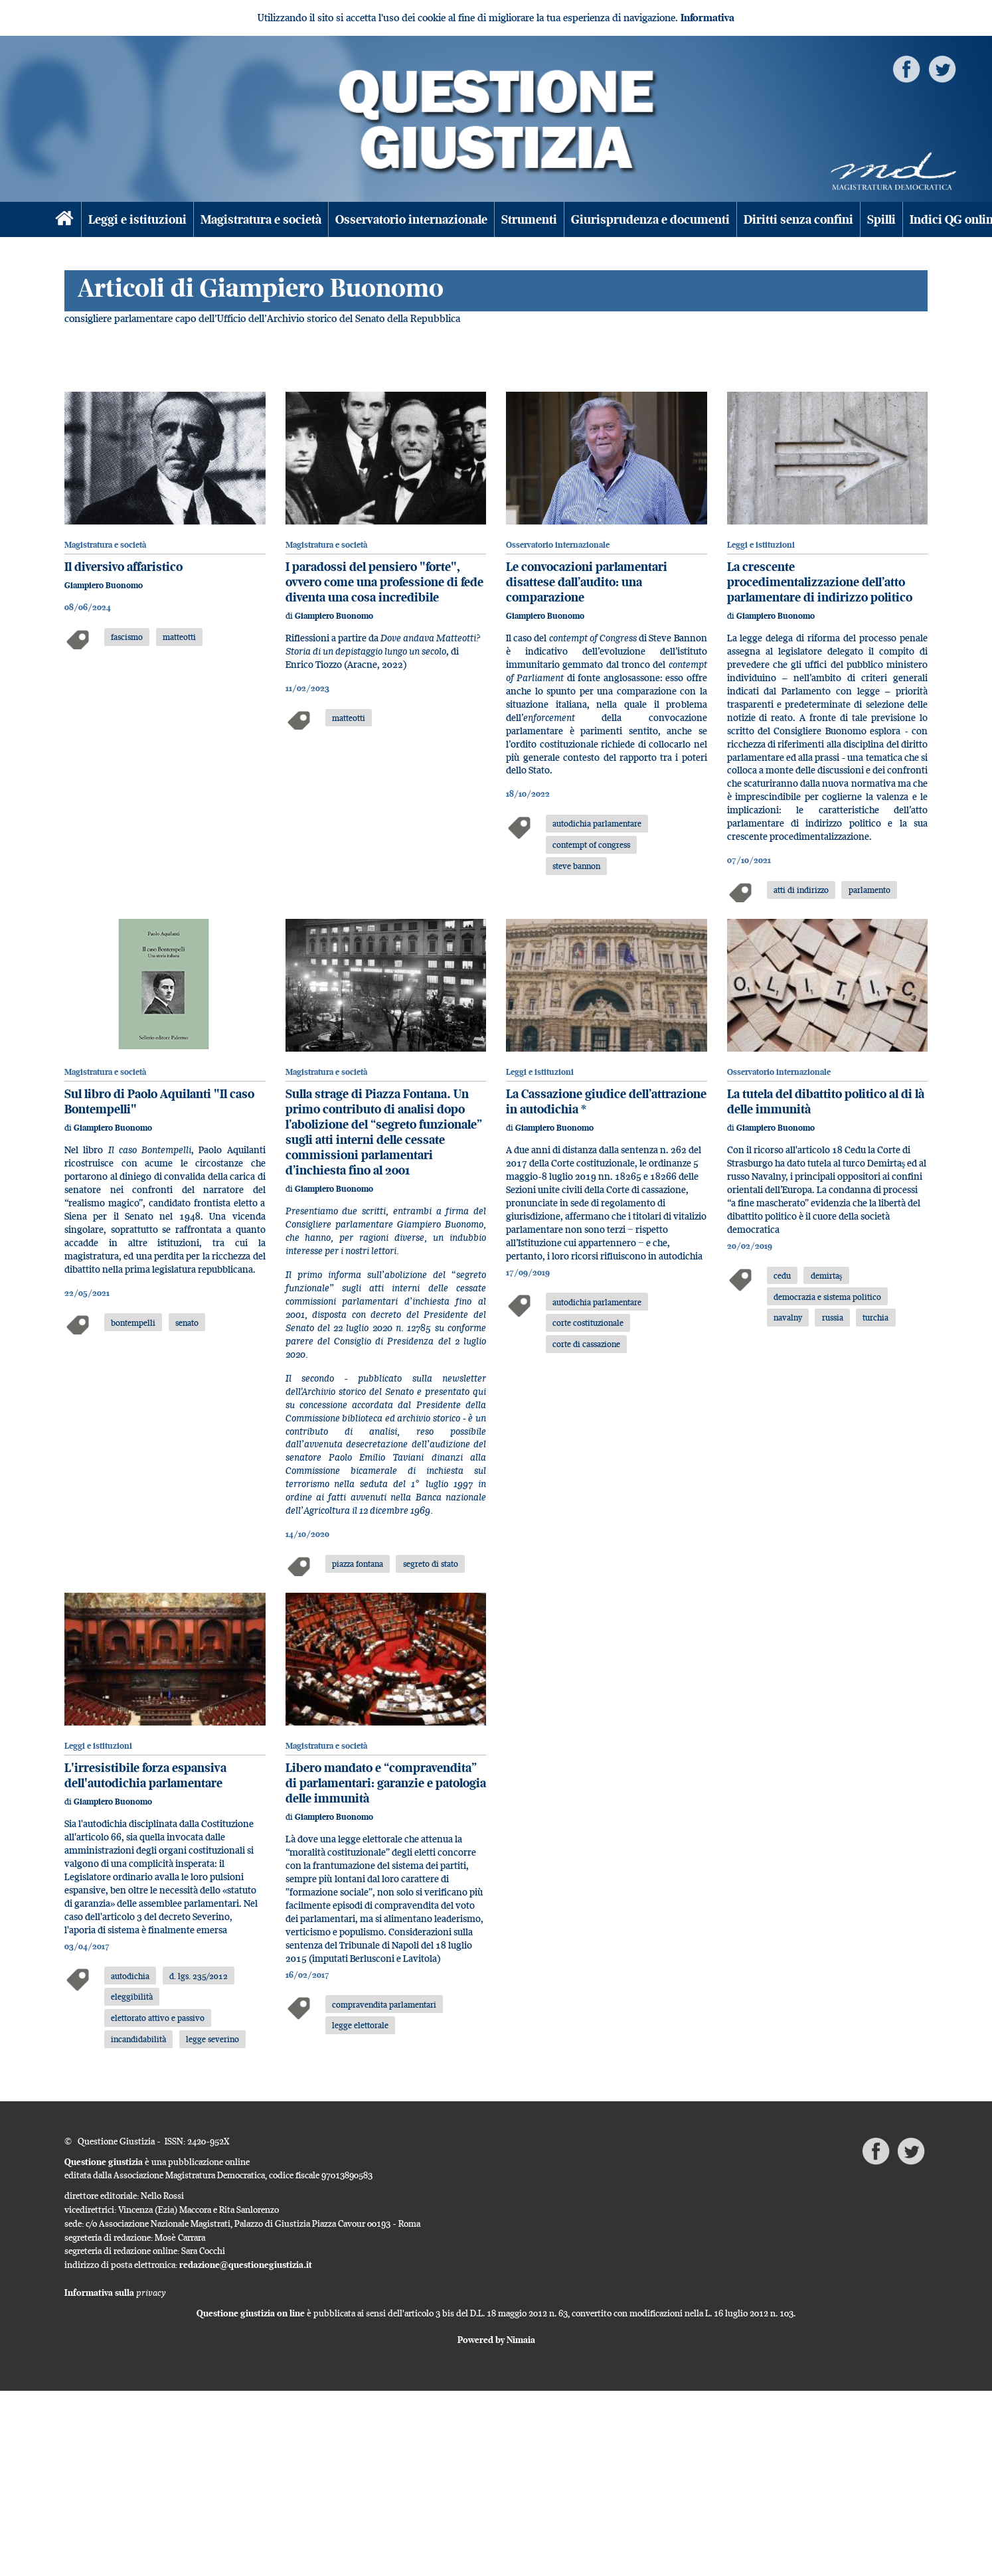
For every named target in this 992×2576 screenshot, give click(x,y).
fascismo (127, 636)
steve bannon (576, 865)
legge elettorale (360, 2025)
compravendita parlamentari (384, 2004)
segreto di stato (430, 1563)
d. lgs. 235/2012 (198, 1976)
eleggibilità (132, 1996)
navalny (788, 1317)
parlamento (869, 889)
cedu (782, 1275)
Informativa (707, 17)
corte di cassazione (586, 1343)
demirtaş (827, 1275)
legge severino (212, 2039)
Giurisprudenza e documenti (650, 219)
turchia (875, 1317)
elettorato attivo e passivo (158, 2017)
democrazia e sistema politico (827, 1296)
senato (187, 1322)
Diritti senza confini (798, 219)
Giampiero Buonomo (103, 585)
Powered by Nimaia (496, 2340)
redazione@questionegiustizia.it (245, 2265)
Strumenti (529, 219)
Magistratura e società (261, 219)
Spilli (881, 219)
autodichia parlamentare (596, 823)
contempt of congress (591, 844)
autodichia (130, 1976)
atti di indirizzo (801, 889)
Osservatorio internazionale (411, 219)
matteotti (179, 636)
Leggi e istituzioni (137, 219)
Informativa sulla (115, 2292)
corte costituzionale (587, 1322)
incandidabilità (138, 2039)
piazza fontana (357, 1563)
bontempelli (133, 1322)
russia (832, 1317)
